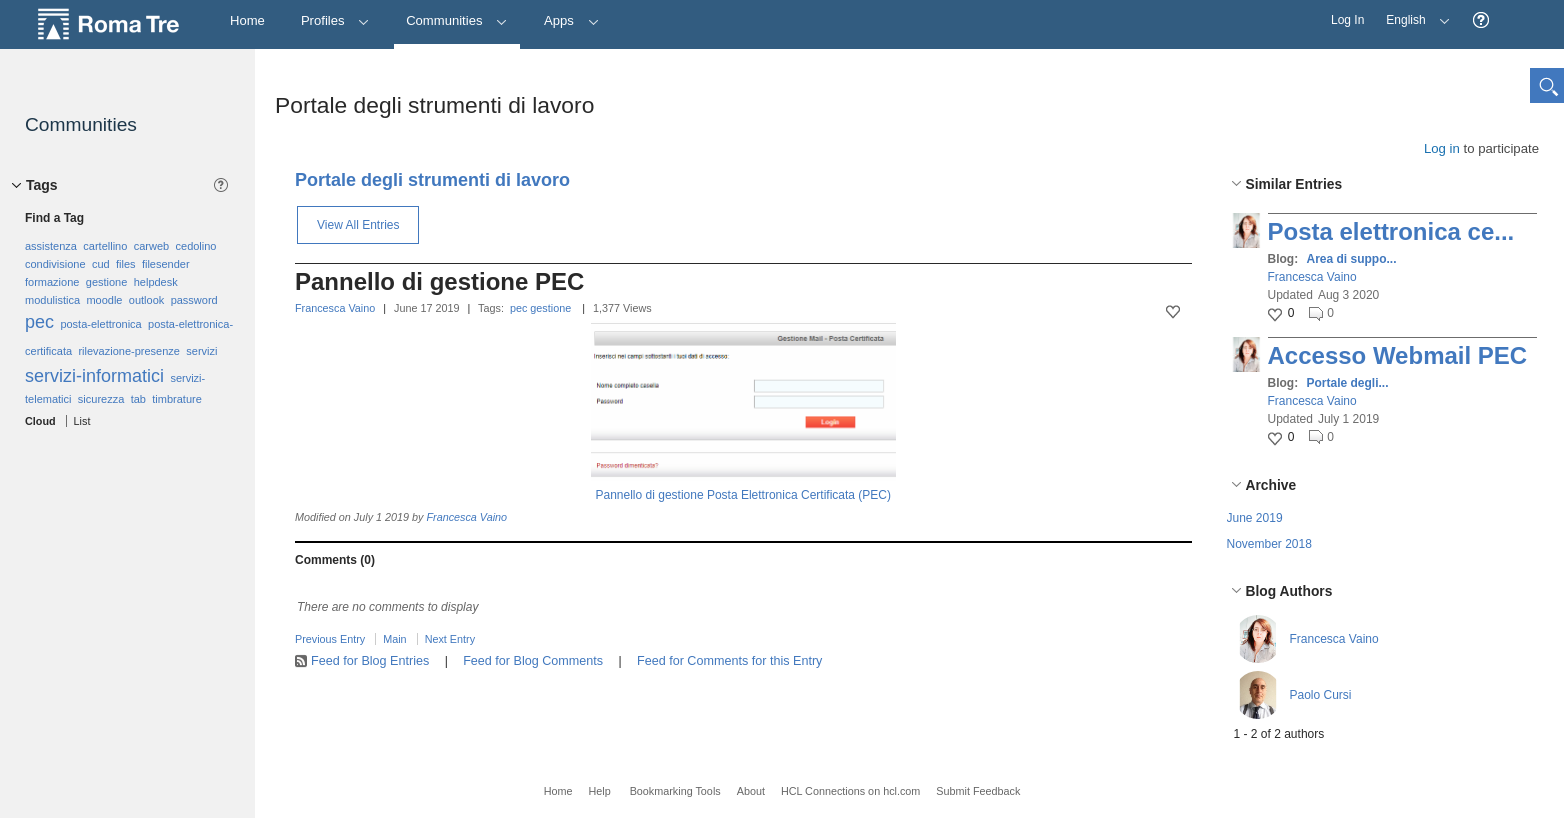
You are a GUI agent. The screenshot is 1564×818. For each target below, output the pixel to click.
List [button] (82, 421)
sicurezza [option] (101, 399)
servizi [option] (201, 351)
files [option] (126, 264)
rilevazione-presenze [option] (129, 351)
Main (394, 639)
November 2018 (1269, 544)
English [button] (1413, 13)
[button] (1481, 20)
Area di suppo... (1352, 259)
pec (518, 308)
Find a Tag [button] (54, 218)
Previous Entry (330, 639)
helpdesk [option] (156, 282)
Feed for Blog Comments (533, 661)
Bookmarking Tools (675, 791)
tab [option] (138, 399)
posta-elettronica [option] (100, 324)
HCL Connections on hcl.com (850, 791)
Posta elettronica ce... (1391, 231)
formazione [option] (52, 282)
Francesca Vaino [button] (1312, 277)
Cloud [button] (40, 421)
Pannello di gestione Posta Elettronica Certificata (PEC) (743, 495)
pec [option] (39, 322)
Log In (1347, 20)
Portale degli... (1348, 383)
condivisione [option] (55, 264)
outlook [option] (146, 300)
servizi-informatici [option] (94, 376)
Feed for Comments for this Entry (729, 661)
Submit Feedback (978, 791)
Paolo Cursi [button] (1321, 695)
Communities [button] (457, 20)
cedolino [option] (196, 246)
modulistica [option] (52, 300)
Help (599, 791)
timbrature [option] (177, 399)
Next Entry (450, 639)
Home (558, 791)
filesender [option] (166, 264)
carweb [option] (151, 246)
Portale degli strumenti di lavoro (432, 180)
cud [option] (101, 264)
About (751, 791)
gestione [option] (107, 282)
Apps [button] (571, 20)
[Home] (247, 21)
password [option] (194, 300)
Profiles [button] (335, 20)
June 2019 (1255, 518)
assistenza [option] (51, 246)
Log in (1442, 148)
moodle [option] (104, 300)
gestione (550, 308)
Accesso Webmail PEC (1398, 355)
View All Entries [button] (358, 225)
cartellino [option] (105, 246)
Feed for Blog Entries (370, 661)
